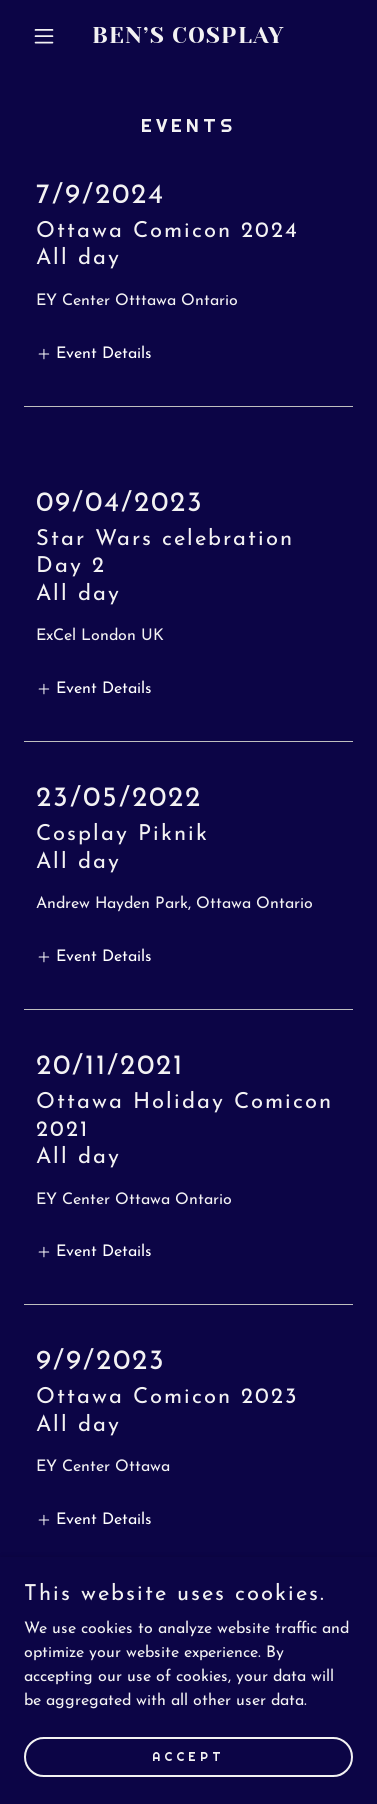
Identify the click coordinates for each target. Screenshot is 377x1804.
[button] (48, 36)
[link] (188, 39)
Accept (188, 1756)
